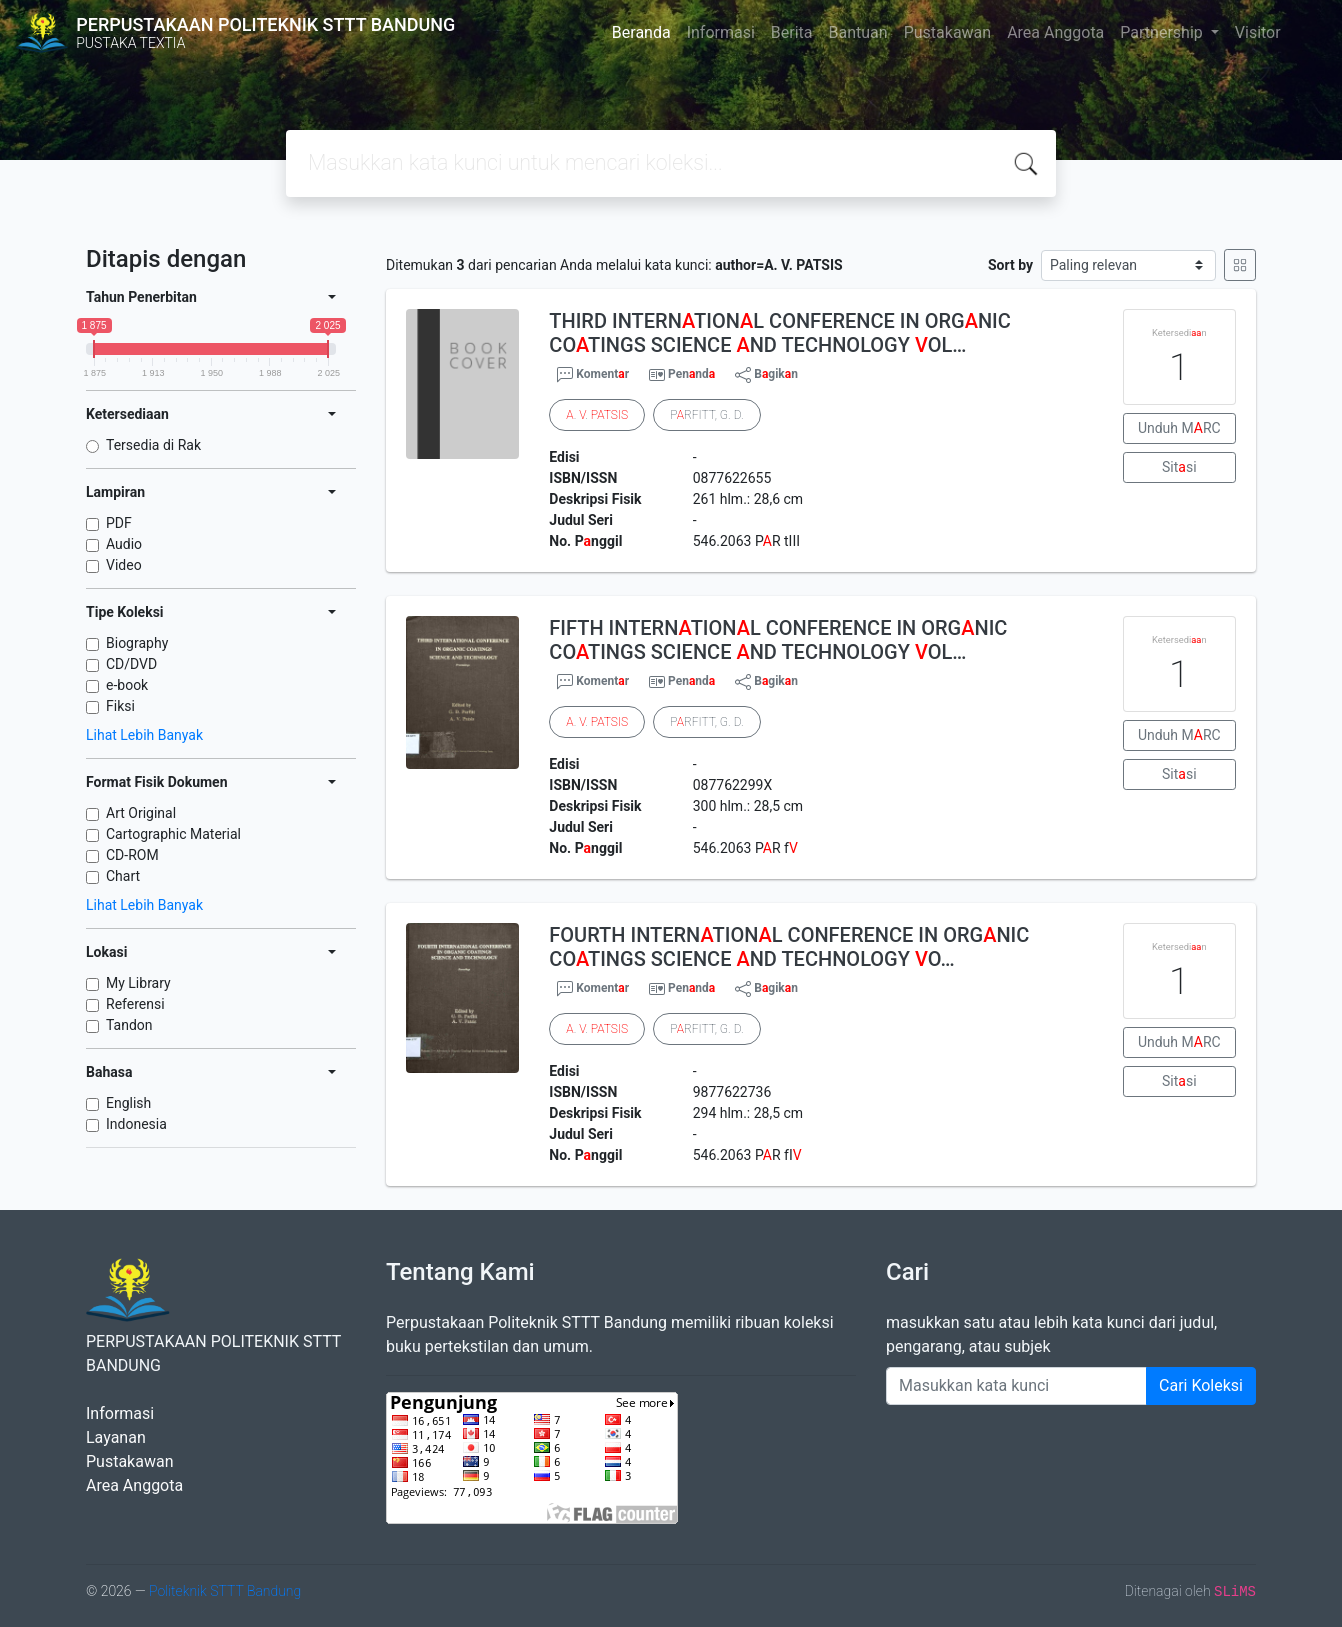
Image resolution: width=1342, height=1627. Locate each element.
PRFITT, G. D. (706, 415)
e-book (127, 685)
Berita (792, 32)
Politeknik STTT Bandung (225, 1591)
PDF (119, 523)
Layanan (116, 1437)
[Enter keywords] (1016, 1386)
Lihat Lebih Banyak (144, 735)
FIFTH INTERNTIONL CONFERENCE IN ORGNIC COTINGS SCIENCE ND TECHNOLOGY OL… (778, 640)
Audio (124, 544)
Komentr (593, 375)
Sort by (1010, 265)
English (128, 1103)
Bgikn (766, 375)
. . (597, 415)
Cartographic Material (173, 834)
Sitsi (1179, 467)
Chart (123, 876)
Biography (137, 643)
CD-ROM (132, 855)
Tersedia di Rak (153, 445)
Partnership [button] (1163, 32)
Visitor (1258, 32)
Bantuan (858, 32)
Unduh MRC (1179, 428)
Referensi (135, 1004)
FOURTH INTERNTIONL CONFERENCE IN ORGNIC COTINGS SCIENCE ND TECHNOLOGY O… (789, 947)
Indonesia (136, 1124)
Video (124, 565)
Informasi (721, 32)
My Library (138, 983)
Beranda (641, 32)
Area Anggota (1055, 32)
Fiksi (120, 706)
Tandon (129, 1025)
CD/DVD (131, 664)
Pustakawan (947, 32)
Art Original (141, 813)
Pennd (691, 374)
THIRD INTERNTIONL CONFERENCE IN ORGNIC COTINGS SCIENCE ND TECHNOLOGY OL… (780, 333)
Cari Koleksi (1201, 1385)
